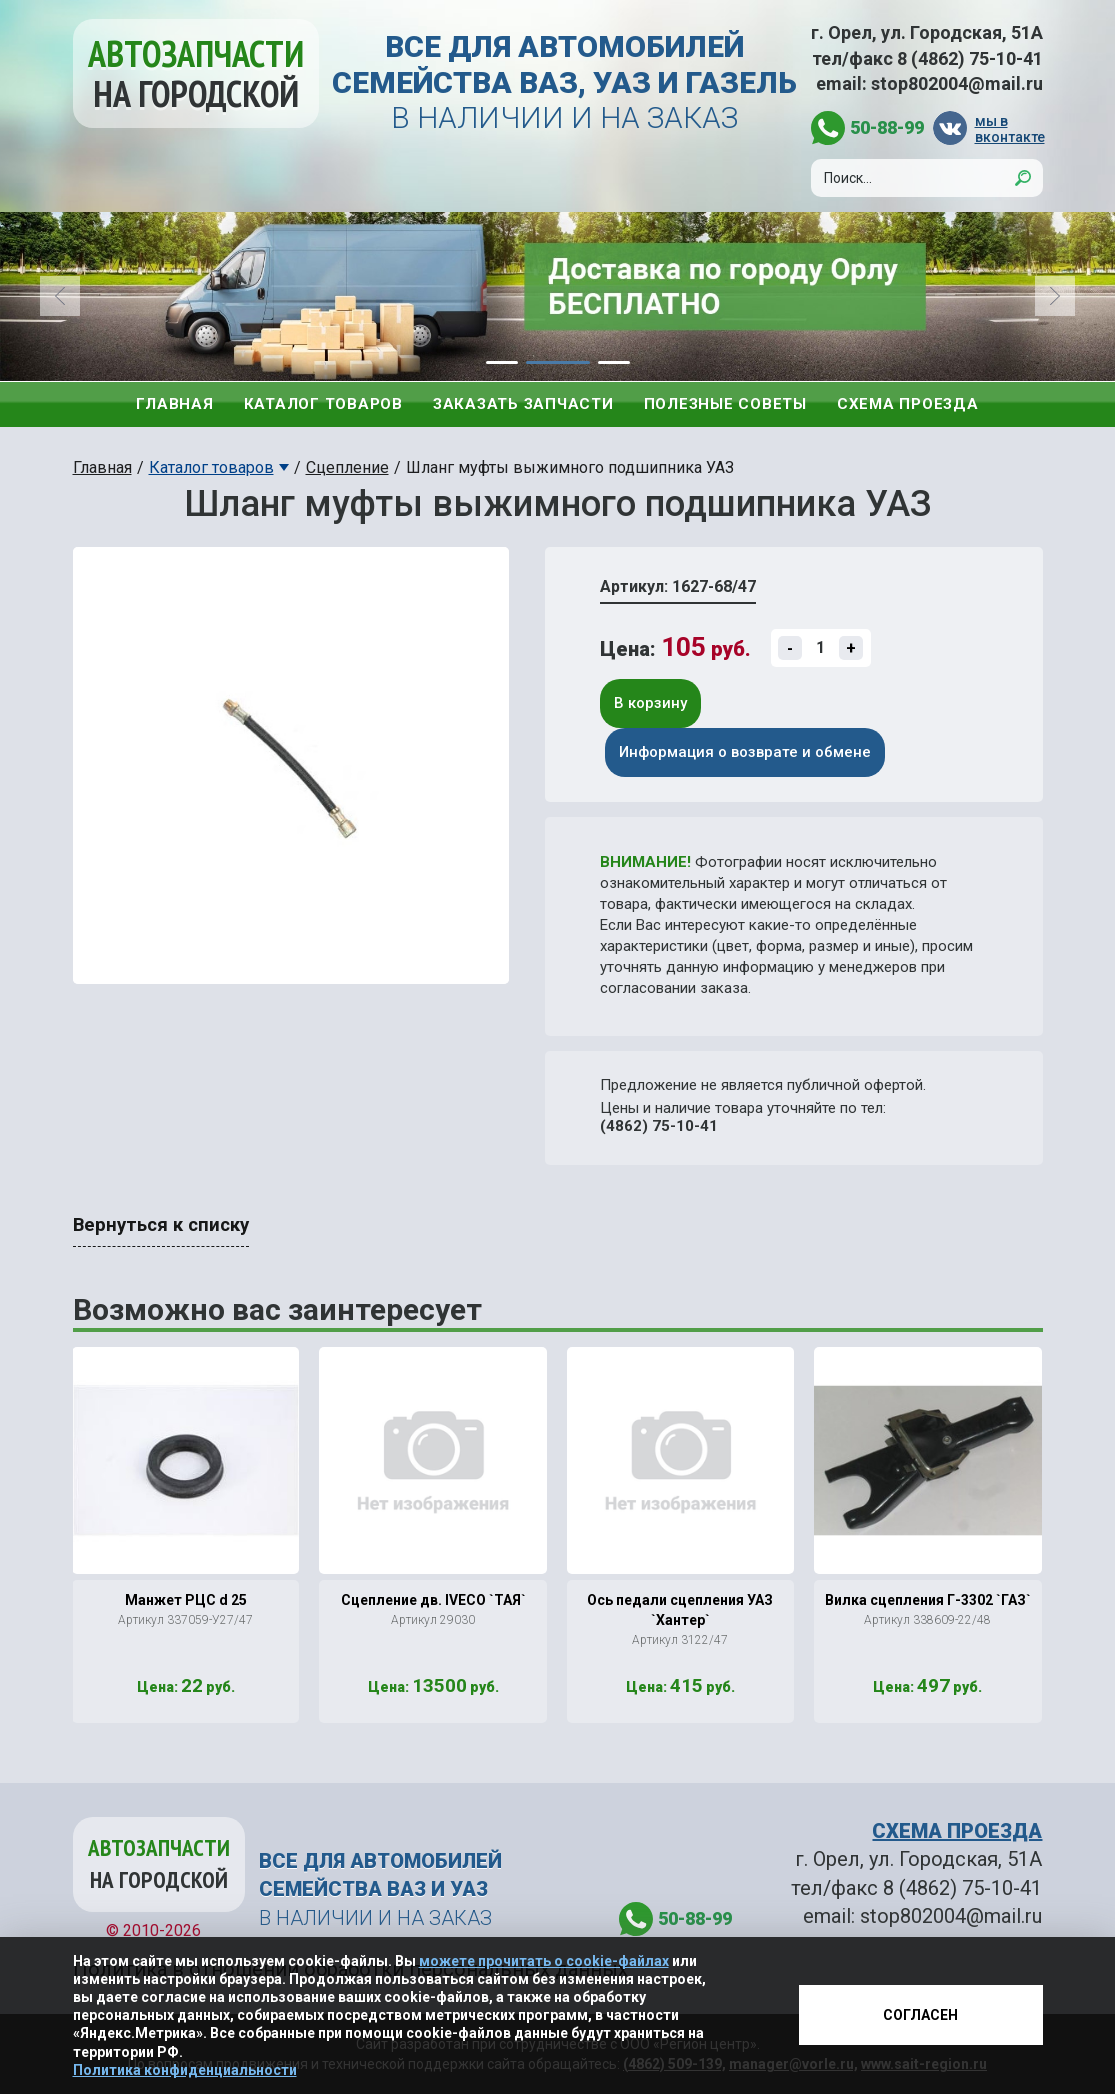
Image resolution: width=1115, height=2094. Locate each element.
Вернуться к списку (161, 1225)
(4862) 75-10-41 (659, 1126)
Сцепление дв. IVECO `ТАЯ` (433, 1600)
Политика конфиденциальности (185, 2070)
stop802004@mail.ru (957, 83)
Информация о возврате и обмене (745, 752)
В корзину (650, 703)
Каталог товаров (323, 404)
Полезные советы (725, 404)
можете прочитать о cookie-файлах (544, 1961)
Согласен (920, 2015)
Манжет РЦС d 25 (186, 1600)
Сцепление (347, 467)
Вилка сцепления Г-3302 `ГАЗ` (928, 1600)
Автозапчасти (196, 73)
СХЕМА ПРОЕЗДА (957, 1831)
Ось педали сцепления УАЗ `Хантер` (680, 1610)
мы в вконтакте (1009, 128)
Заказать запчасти (523, 404)
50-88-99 (887, 127)
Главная (174, 404)
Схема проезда (908, 404)
